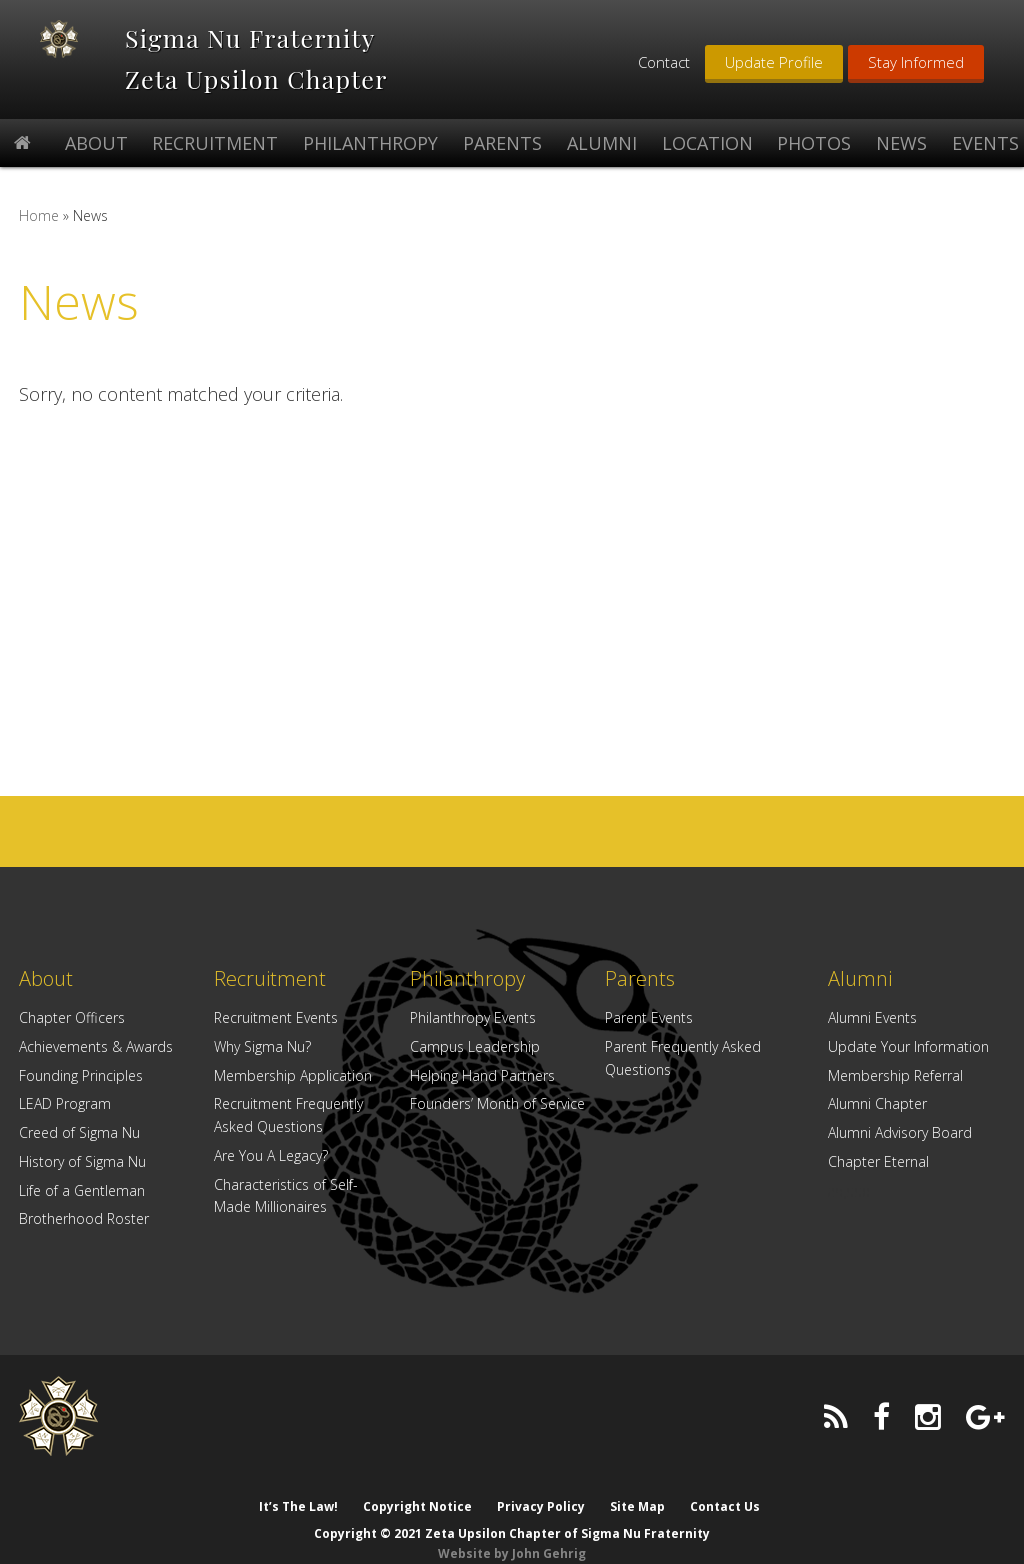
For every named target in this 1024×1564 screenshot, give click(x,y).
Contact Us (727, 1486)
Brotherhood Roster (84, 1218)
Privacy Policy (541, 1486)
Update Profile (774, 62)
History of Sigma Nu (82, 1161)
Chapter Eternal (878, 1161)
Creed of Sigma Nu (79, 1132)
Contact (664, 62)
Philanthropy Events (473, 1017)
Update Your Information (908, 1046)
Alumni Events (872, 1017)
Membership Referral (895, 1075)
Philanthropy (467, 978)
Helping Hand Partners (482, 1075)
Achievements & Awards (96, 1046)
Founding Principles (81, 1075)
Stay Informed (916, 62)
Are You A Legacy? (271, 1155)
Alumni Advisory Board (900, 1132)
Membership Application (293, 1075)
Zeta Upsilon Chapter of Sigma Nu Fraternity (76, 56)
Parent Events (649, 1017)
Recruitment (270, 978)
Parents (640, 978)
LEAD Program (65, 1103)
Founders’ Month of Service (497, 1103)
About (46, 978)
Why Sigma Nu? (262, 1046)
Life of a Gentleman (82, 1190)
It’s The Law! (296, 1486)
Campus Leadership (475, 1046)
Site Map (638, 1486)
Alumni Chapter (877, 1103)
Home (39, 215)
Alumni (860, 978)
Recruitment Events (276, 1017)
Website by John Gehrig (512, 1533)
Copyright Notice (416, 1486)
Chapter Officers (72, 1017)
